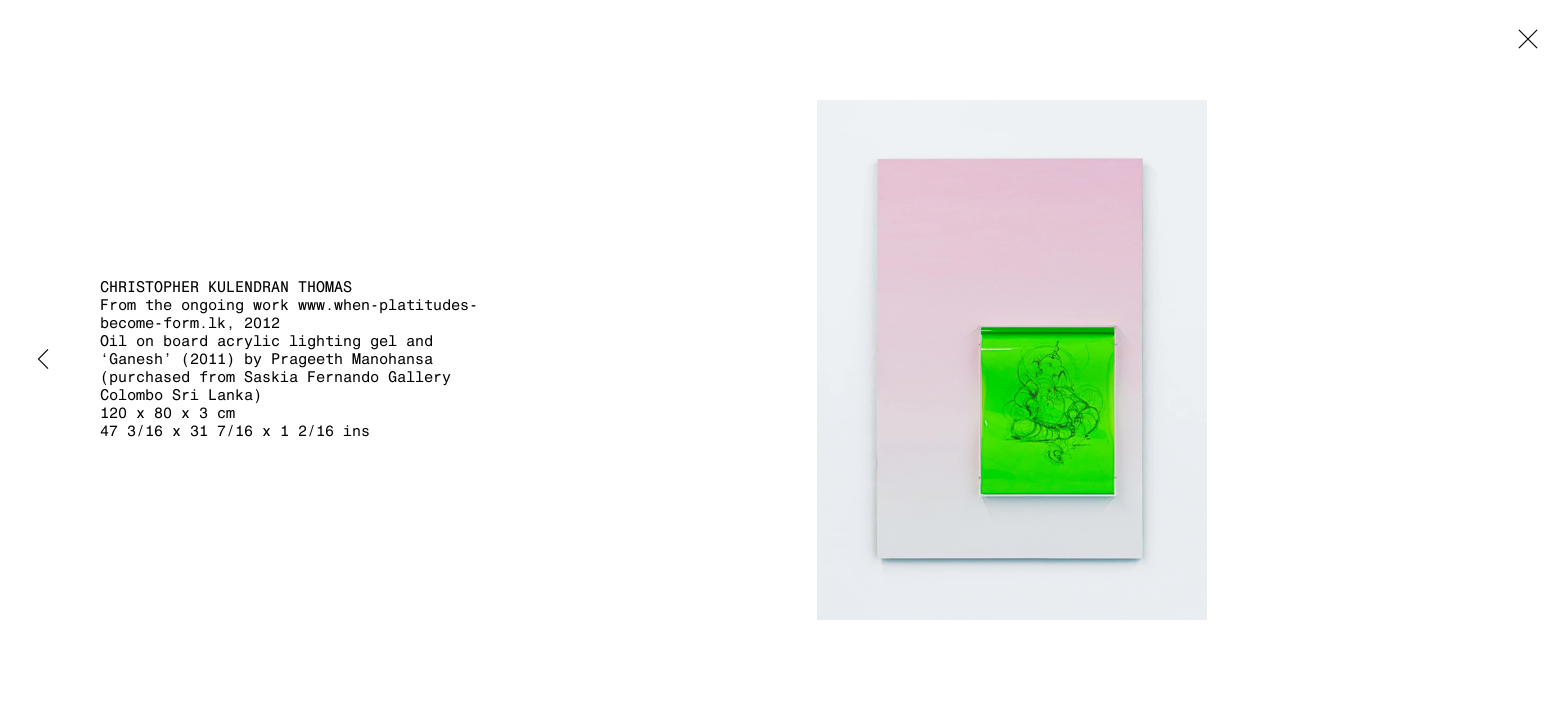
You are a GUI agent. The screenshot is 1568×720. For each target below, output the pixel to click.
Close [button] (1523, 45)
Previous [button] (43, 360)
